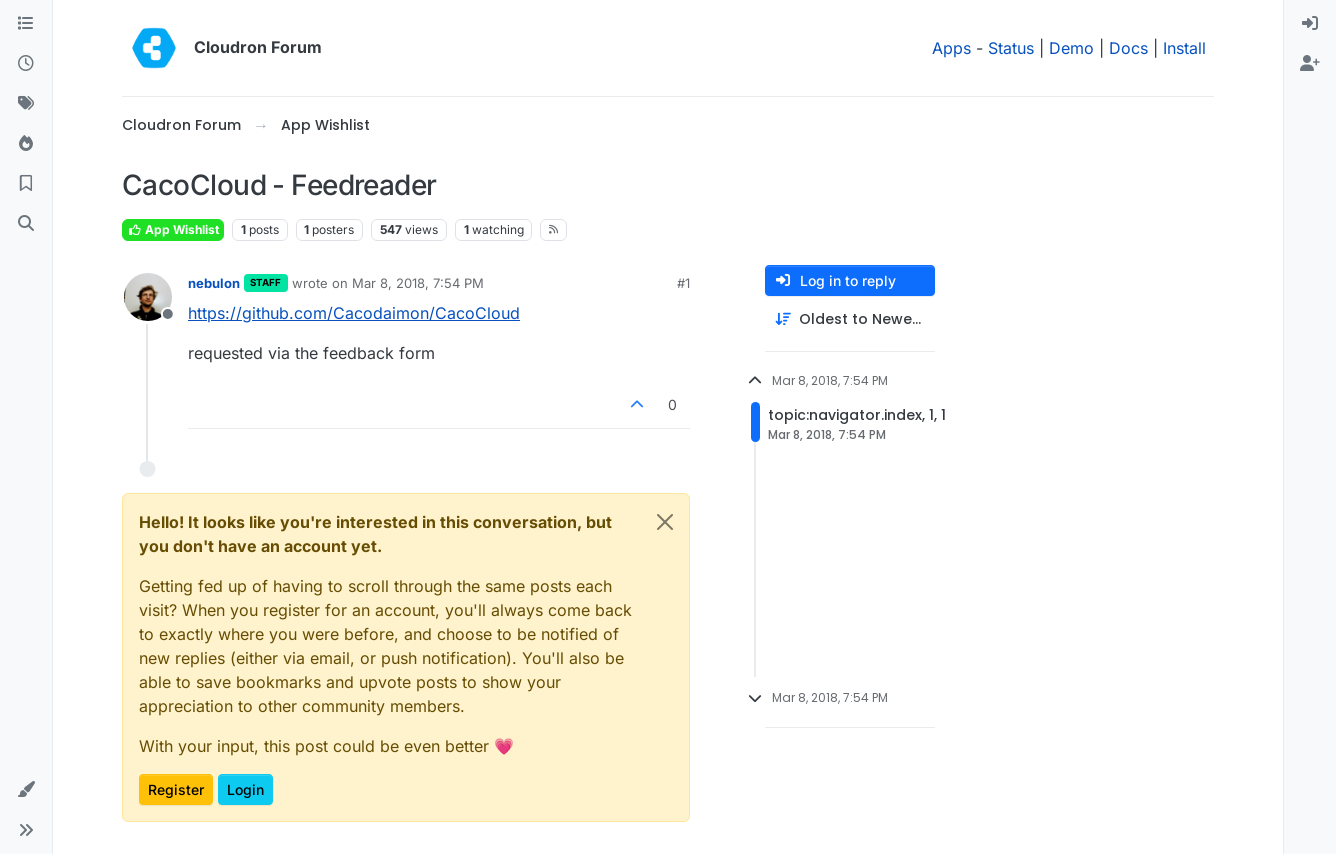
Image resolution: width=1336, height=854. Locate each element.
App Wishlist (173, 229)
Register (176, 789)
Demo (1071, 48)
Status (1011, 48)
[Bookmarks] (26, 184)
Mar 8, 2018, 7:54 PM (418, 283)
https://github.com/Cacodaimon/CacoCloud (354, 313)
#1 (683, 283)
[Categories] (26, 24)
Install (1184, 48)
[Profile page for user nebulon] (148, 297)
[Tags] (26, 104)
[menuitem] (1310, 24)
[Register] (1310, 64)
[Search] (26, 224)
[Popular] (26, 144)
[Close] (665, 522)
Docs (1128, 48)
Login (245, 789)
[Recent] (26, 64)
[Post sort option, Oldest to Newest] (850, 319)
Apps (951, 48)
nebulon (214, 283)
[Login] (1310, 24)
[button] (26, 790)
